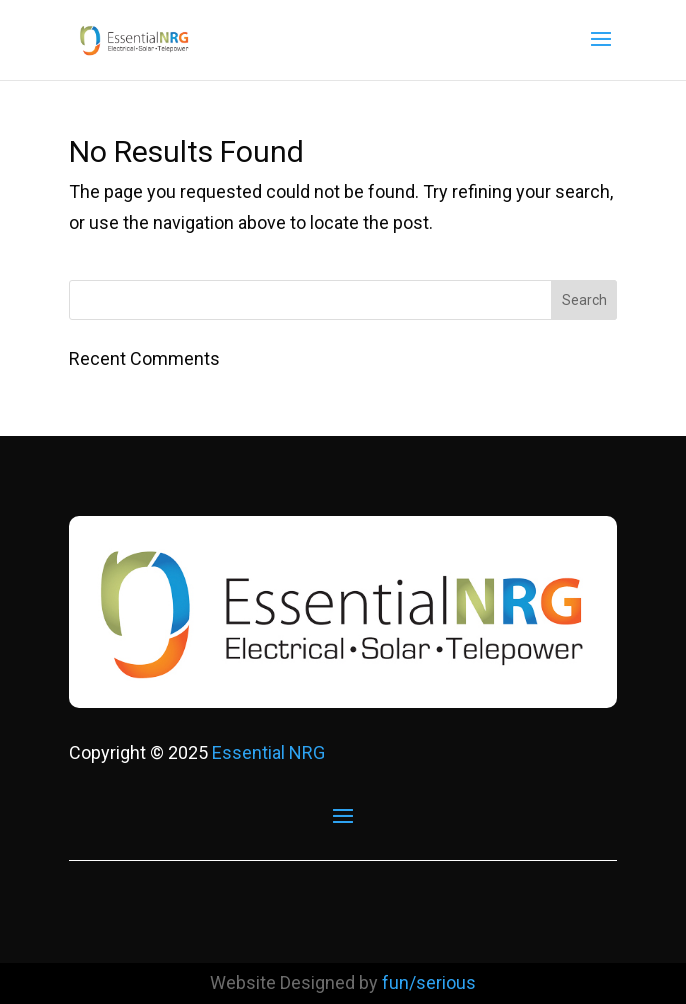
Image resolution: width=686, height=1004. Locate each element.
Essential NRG (268, 752)
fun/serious (429, 982)
